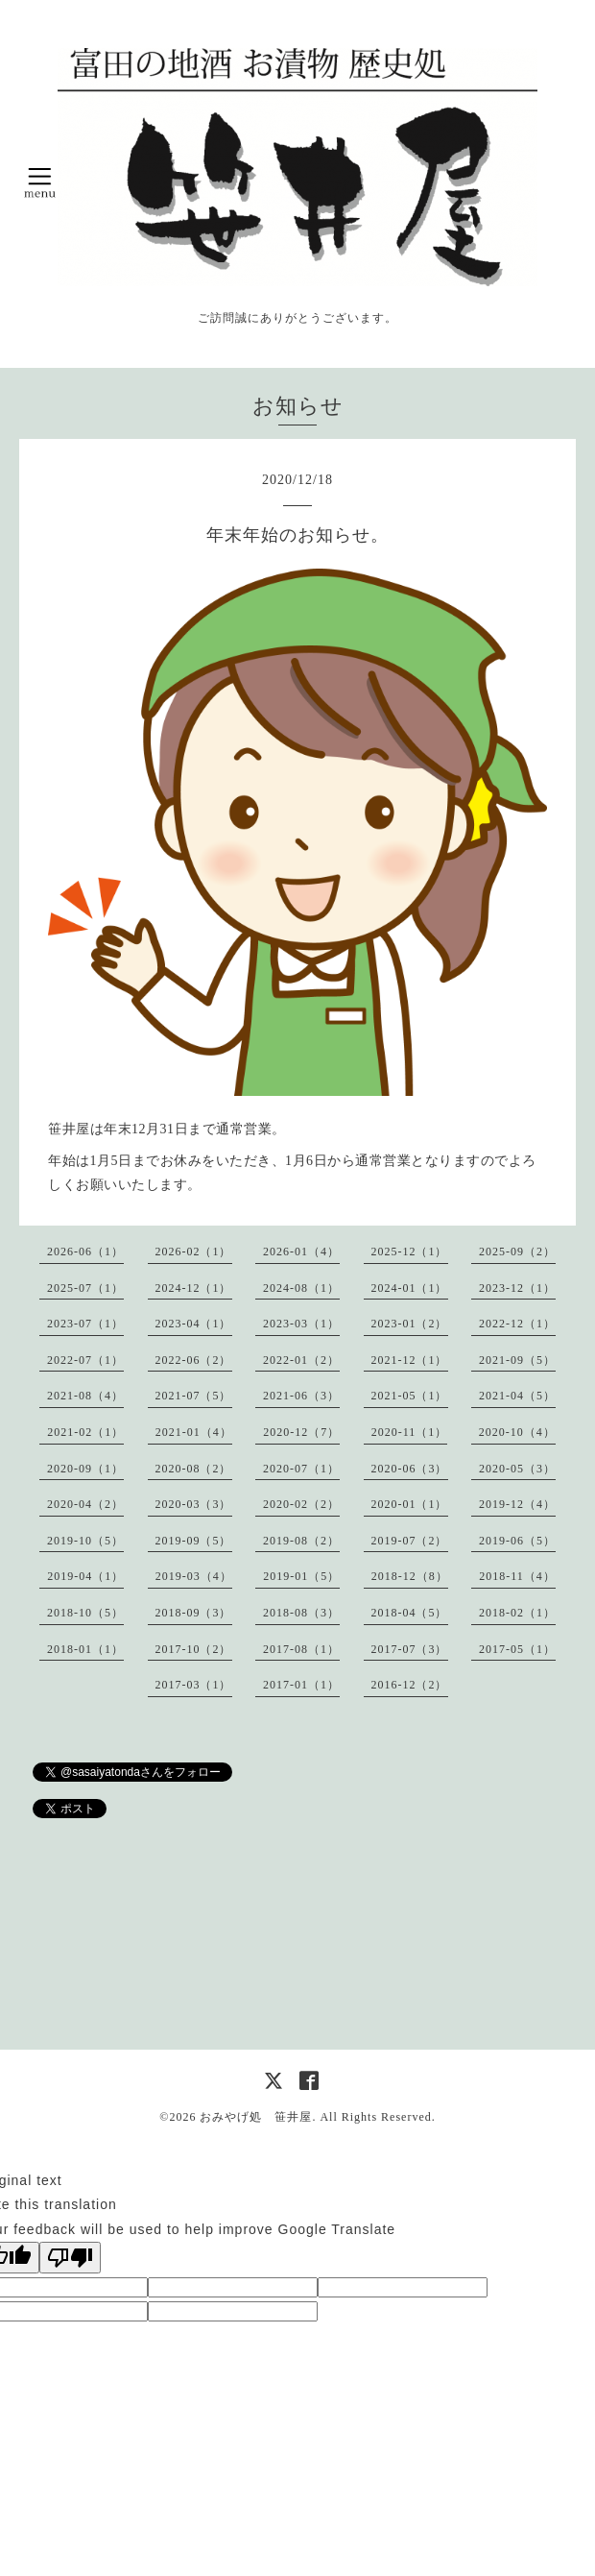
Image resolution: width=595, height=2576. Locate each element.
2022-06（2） (193, 1360)
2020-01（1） (409, 1504)
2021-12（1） (409, 1360)
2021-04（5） (517, 1395)
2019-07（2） (409, 1540)
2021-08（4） (85, 1395)
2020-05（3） (517, 1468)
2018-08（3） (301, 1612)
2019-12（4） (517, 1504)
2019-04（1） (85, 1576)
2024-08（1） (301, 1288)
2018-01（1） (85, 1649)
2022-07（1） (85, 1360)
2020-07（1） (301, 1468)
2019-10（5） (85, 1540)
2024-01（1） (409, 1288)
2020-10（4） (517, 1432)
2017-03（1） (193, 1684)
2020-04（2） (85, 1504)
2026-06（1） (85, 1251)
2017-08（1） (301, 1649)
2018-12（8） (409, 1576)
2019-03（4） (193, 1576)
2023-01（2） (409, 1323)
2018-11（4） (517, 1576)
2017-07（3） (409, 1649)
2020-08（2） (193, 1468)
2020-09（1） (85, 1468)
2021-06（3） (301, 1395)
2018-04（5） (409, 1612)
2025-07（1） (85, 1288)
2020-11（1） (409, 1432)
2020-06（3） (409, 1468)
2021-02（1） (85, 1432)
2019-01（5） (301, 1576)
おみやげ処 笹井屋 (256, 2117)
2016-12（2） (409, 1684)
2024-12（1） (193, 1288)
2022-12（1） (517, 1323)
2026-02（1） (193, 1251)
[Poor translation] (70, 2257)
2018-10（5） (85, 1612)
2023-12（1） (517, 1288)
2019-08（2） (301, 1540)
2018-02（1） (517, 1612)
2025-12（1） (409, 1251)
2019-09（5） (193, 1540)
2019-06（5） (517, 1540)
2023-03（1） (301, 1323)
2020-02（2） (301, 1504)
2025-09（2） (517, 1251)
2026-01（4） (301, 1251)
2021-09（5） (517, 1360)
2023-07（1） (85, 1323)
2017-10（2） (193, 1649)
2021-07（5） (193, 1395)
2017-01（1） (301, 1684)
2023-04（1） (193, 1323)
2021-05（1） (409, 1395)
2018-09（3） (193, 1612)
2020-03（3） (193, 1504)
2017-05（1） (517, 1649)
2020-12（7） (301, 1432)
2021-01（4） (193, 1432)
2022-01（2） (301, 1360)
